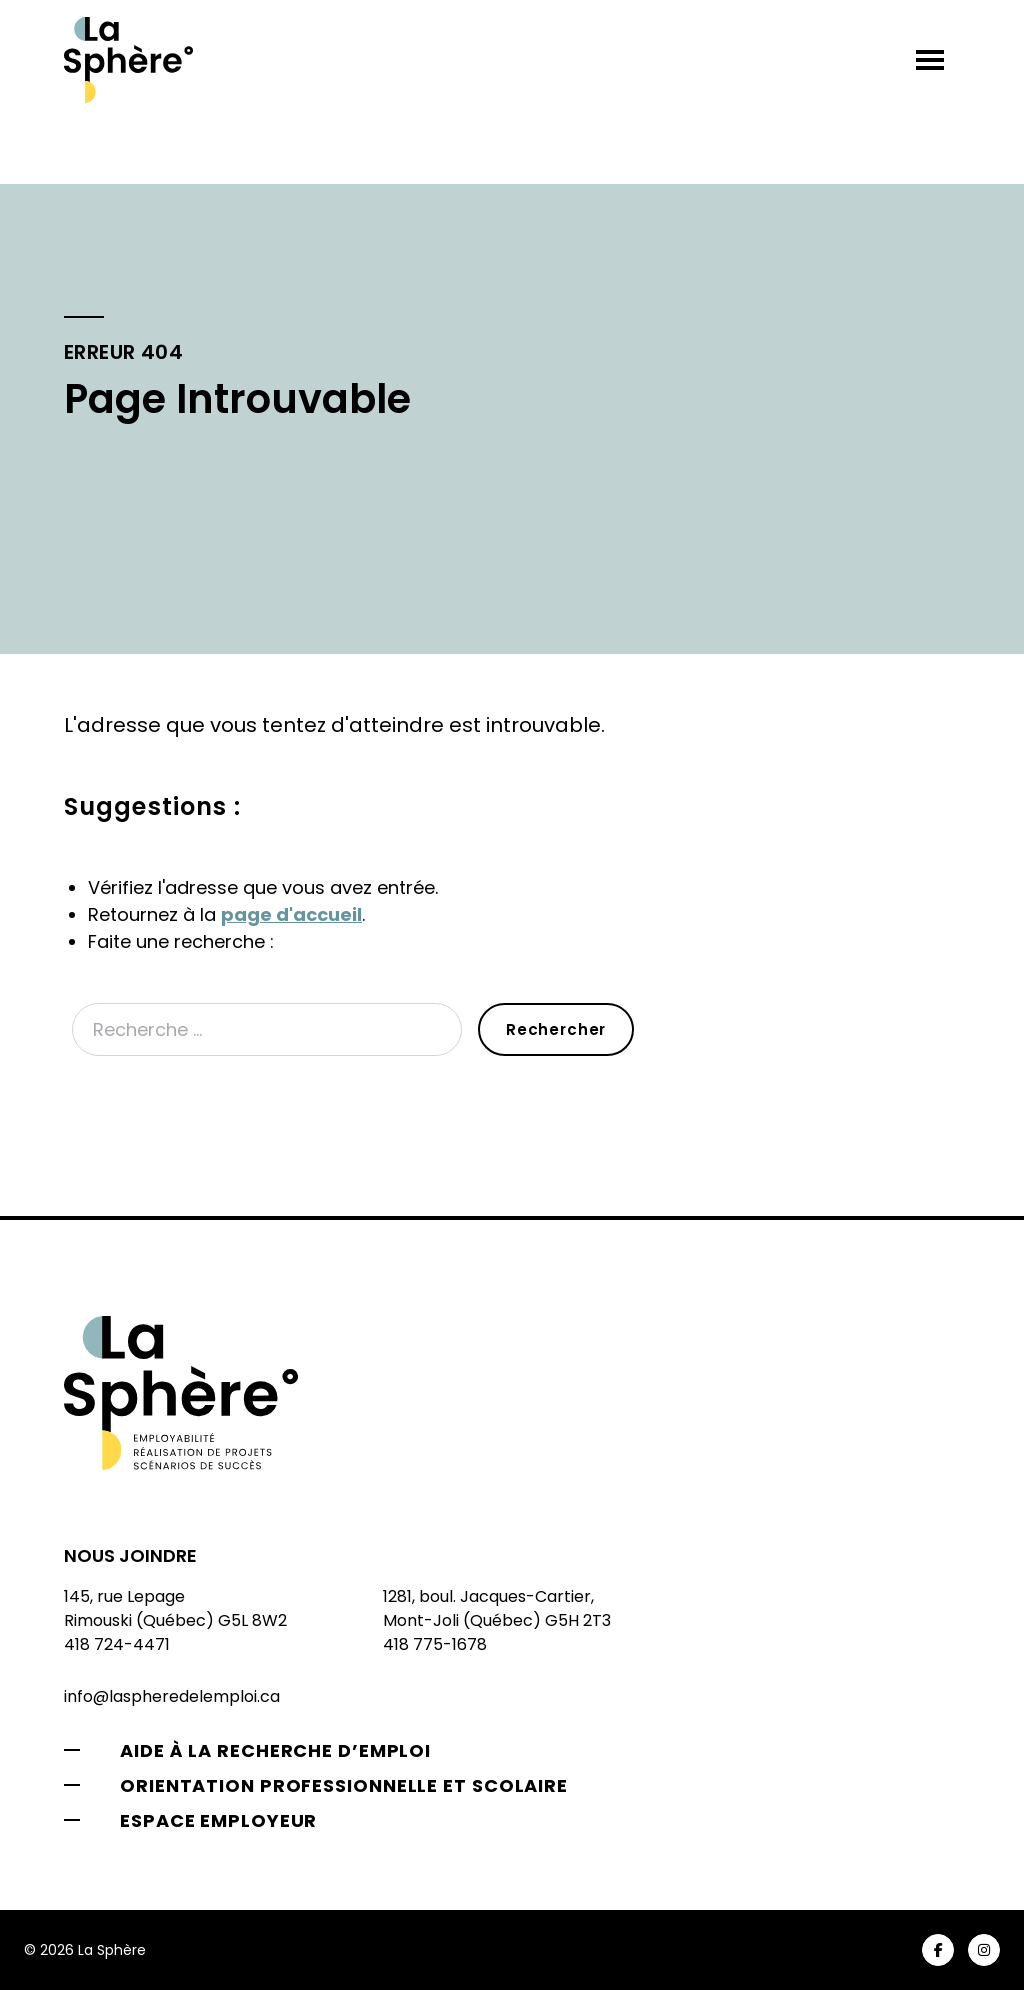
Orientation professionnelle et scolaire (344, 1785)
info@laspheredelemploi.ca (172, 1696)
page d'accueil (291, 914)
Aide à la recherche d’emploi (275, 1750)
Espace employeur (218, 1820)
